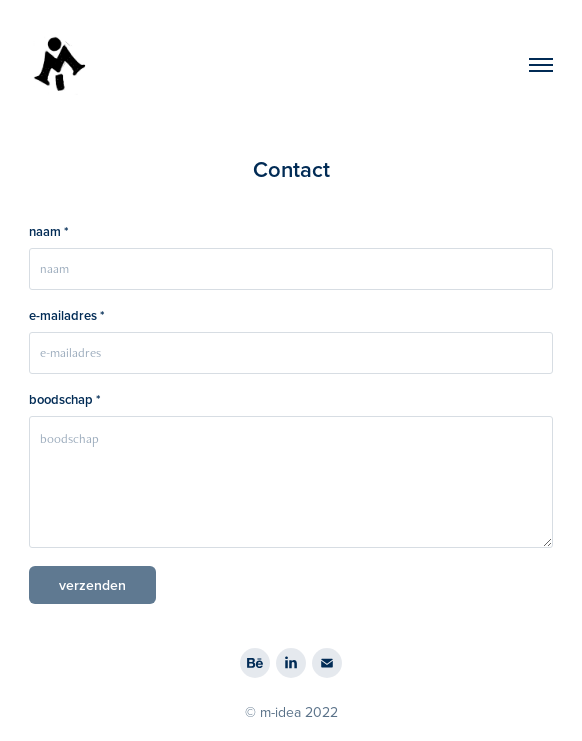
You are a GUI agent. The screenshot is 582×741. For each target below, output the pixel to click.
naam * (49, 232)
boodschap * (65, 400)
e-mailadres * (67, 316)
